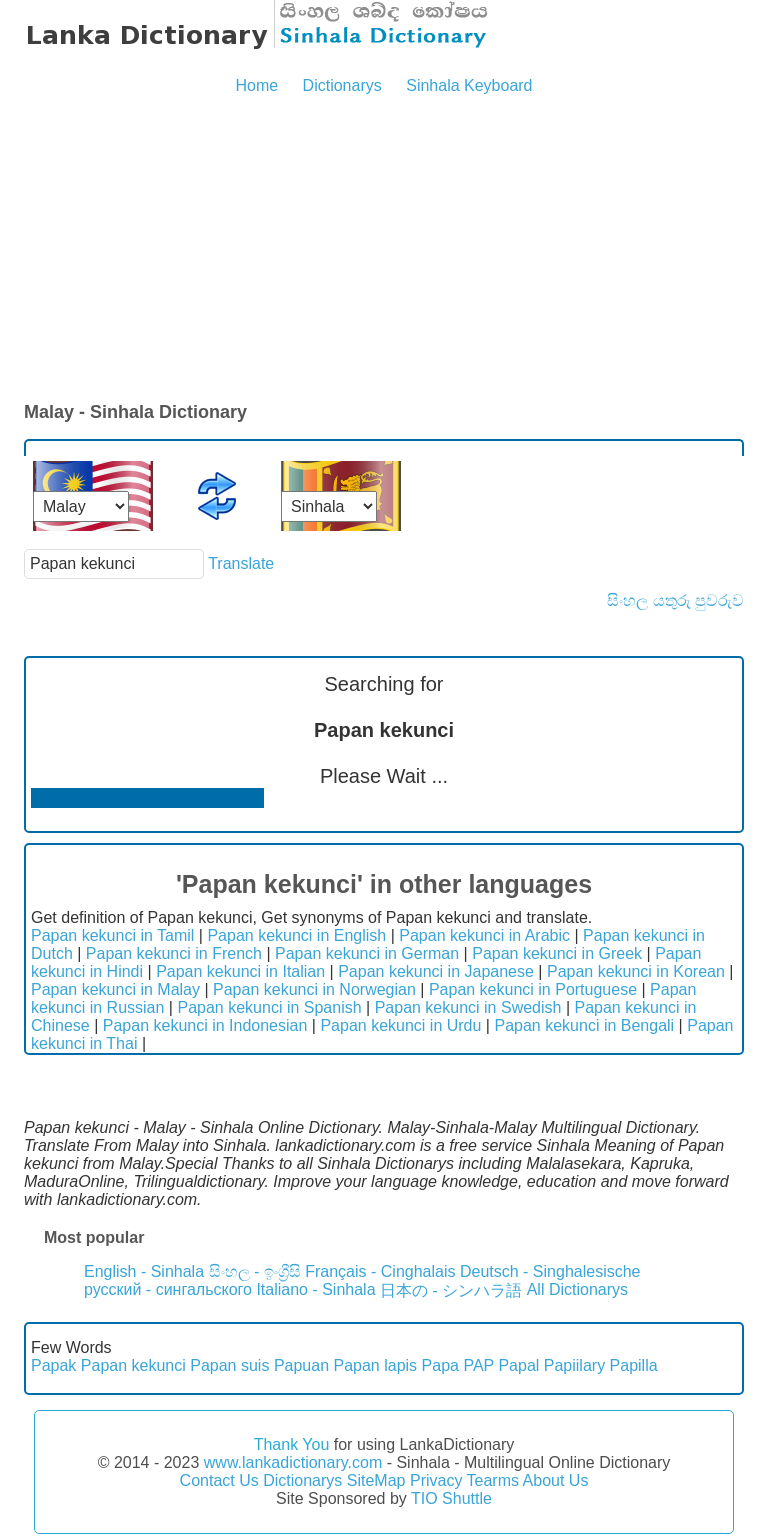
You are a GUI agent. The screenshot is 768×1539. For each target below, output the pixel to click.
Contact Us (219, 1480)
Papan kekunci (133, 1365)
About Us (556, 1480)
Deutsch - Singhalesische (550, 1271)
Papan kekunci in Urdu (400, 1025)
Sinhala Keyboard (469, 85)
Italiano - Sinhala (315, 1289)
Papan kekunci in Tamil (112, 935)
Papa (440, 1365)
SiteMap (376, 1480)
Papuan (301, 1365)
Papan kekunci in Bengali (584, 1025)
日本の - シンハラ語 (451, 1290)
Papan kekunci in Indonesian (205, 1025)
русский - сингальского (168, 1289)
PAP (478, 1365)
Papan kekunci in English (296, 935)
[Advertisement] (384, 250)
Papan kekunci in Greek (557, 953)
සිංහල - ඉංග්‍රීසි (255, 1271)
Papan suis (229, 1365)
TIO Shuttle (451, 1498)
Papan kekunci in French (174, 953)
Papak (53, 1365)
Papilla (634, 1365)
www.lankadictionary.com (293, 1462)
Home (256, 85)
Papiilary (574, 1365)
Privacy (436, 1480)
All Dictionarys (577, 1289)
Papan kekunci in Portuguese (533, 989)
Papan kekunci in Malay (115, 989)
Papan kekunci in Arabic (484, 935)
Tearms (493, 1480)
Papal (518, 1365)
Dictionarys (342, 85)
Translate (241, 563)
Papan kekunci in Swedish (468, 1007)
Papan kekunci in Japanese (436, 971)
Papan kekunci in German (367, 953)
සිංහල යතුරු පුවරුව (675, 600)
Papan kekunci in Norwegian (314, 989)
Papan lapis (376, 1365)
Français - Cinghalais (380, 1271)
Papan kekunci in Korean (636, 971)
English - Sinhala (144, 1271)
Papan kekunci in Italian (240, 971)
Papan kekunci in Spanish (269, 1007)
